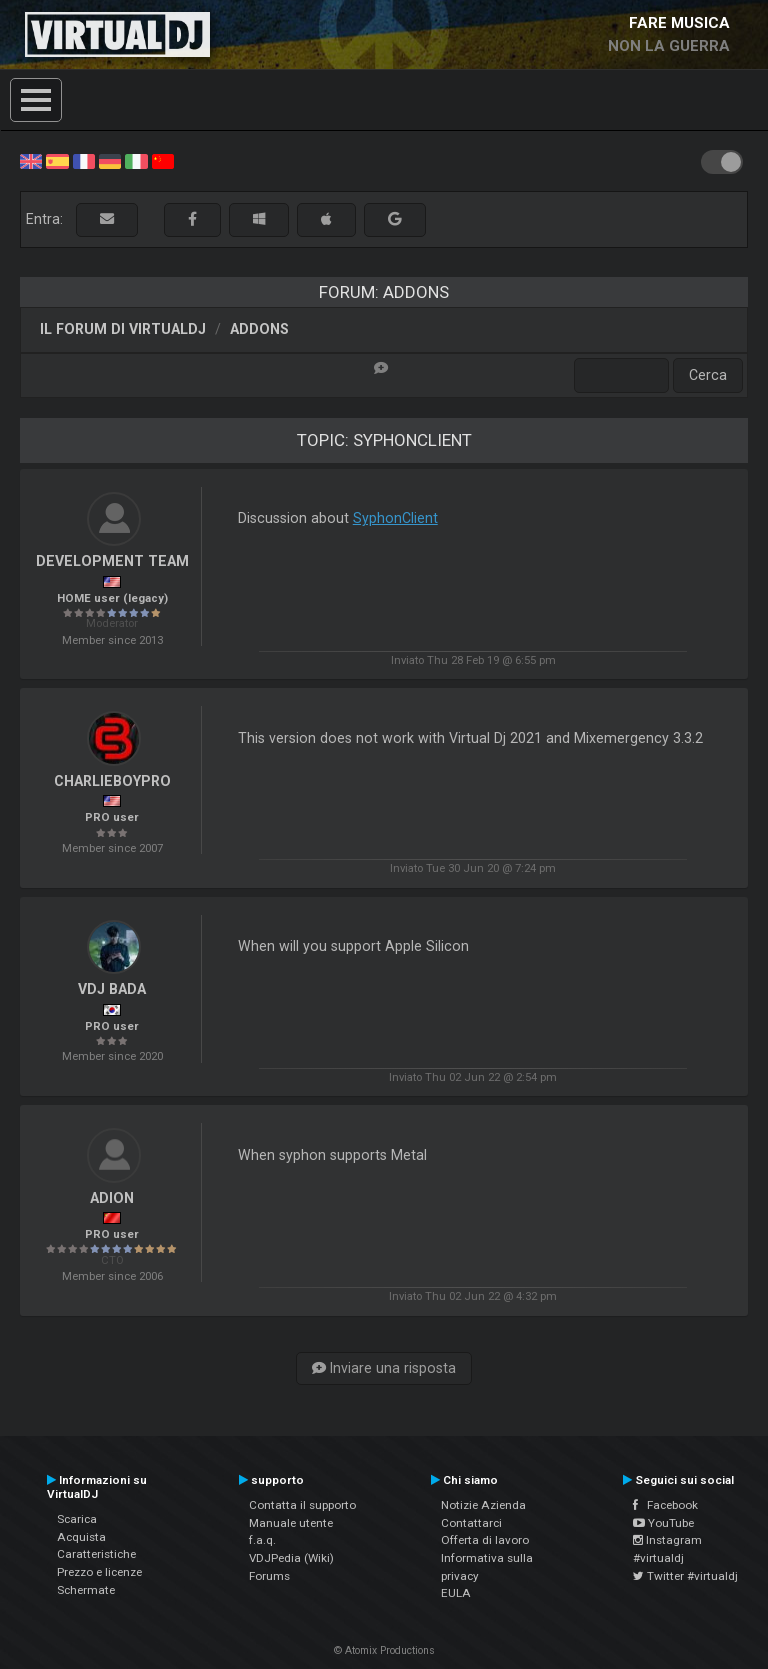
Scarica (77, 1519)
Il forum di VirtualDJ (123, 329)
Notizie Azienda (483, 1505)
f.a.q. (262, 1540)
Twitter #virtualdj (685, 1576)
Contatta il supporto (302, 1505)
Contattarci (471, 1523)
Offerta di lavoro (485, 1540)
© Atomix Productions (384, 1650)
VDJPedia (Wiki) (291, 1558)
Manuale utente (291, 1523)
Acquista (81, 1537)
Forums (269, 1576)
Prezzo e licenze (99, 1572)
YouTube (663, 1523)
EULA (456, 1593)
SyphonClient (395, 518)
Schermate (86, 1590)
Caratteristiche (96, 1554)
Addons (259, 329)
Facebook (665, 1505)
